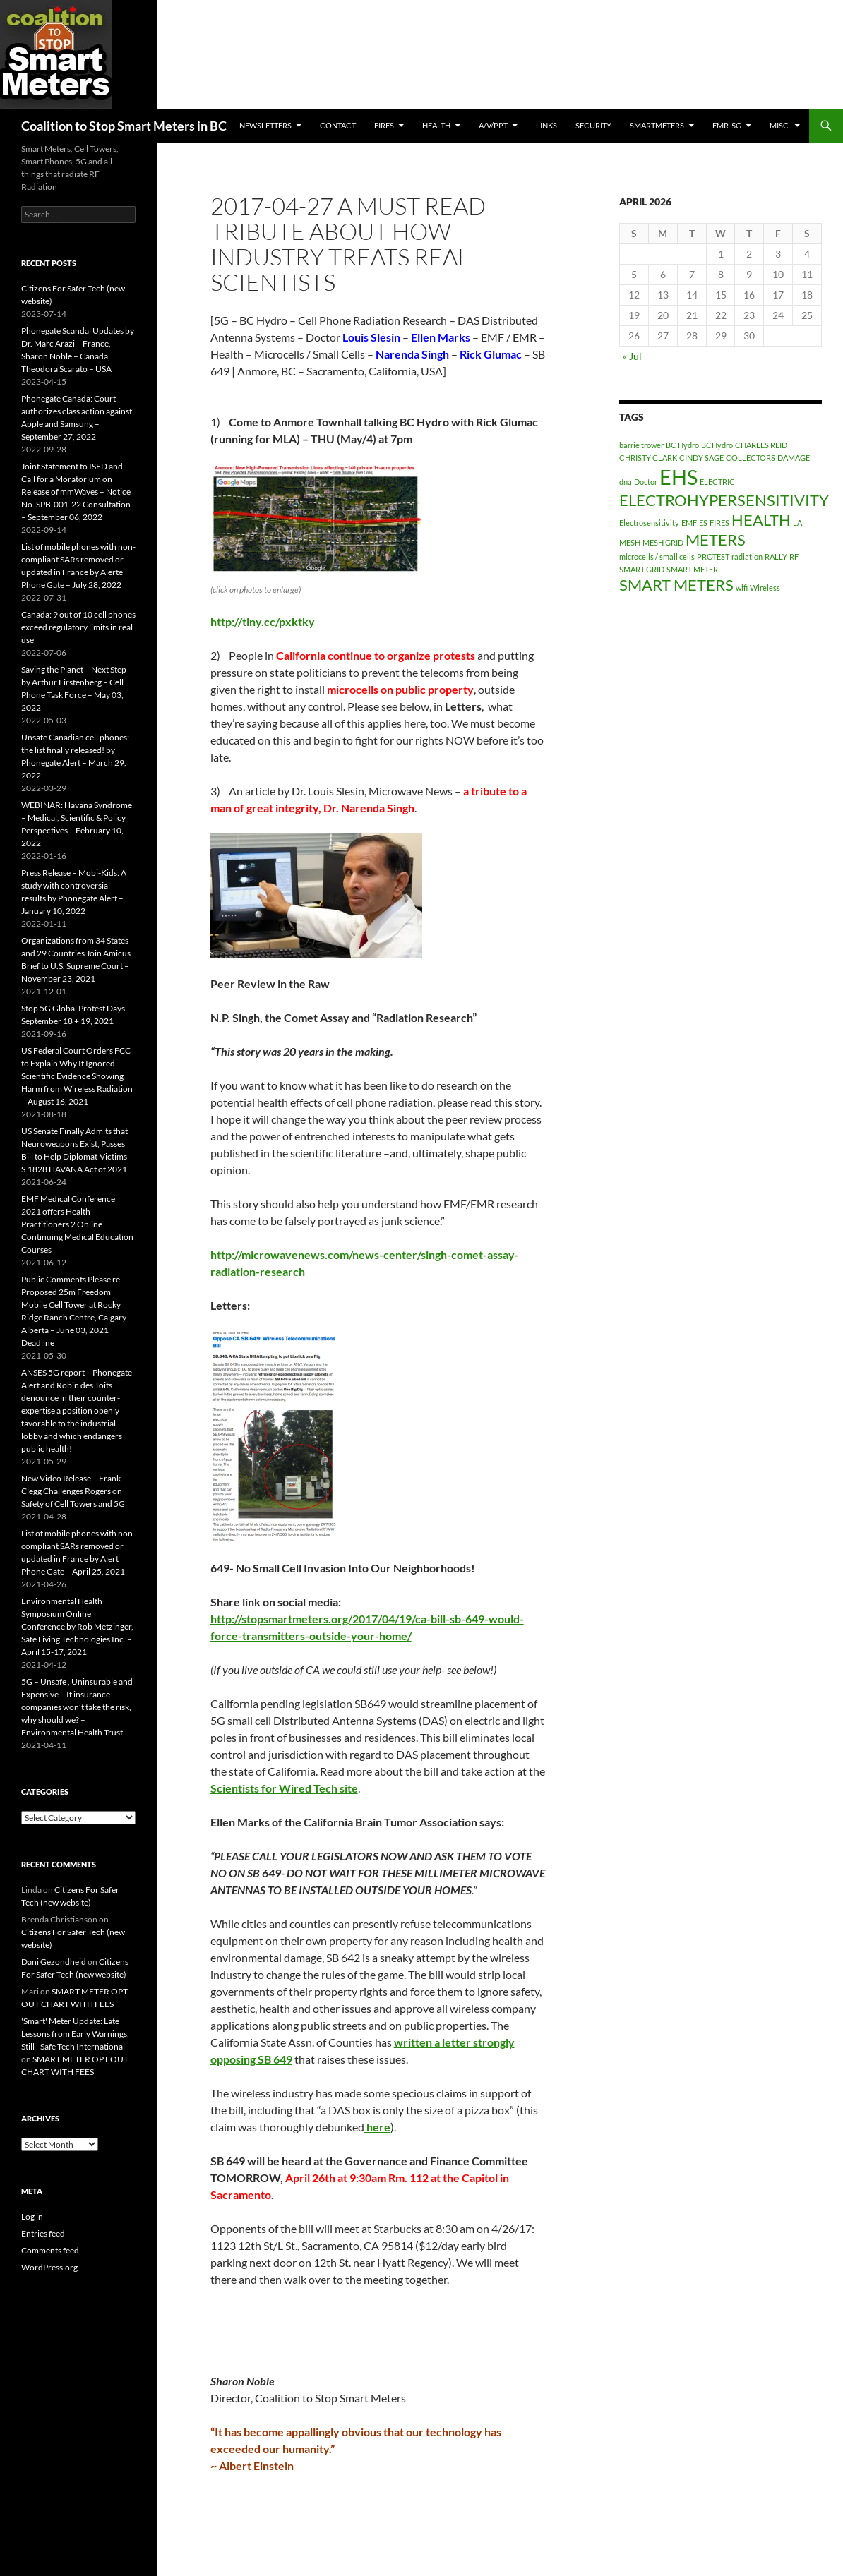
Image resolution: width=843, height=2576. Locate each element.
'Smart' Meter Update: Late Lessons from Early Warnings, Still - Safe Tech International (75, 2034)
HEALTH (436, 125)
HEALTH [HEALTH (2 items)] (761, 519)
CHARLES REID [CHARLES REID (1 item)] (761, 445)
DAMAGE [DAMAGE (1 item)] (793, 457)
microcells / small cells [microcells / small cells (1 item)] (657, 556)
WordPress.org (49, 2267)
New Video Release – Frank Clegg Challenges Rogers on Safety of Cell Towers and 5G (73, 1491)
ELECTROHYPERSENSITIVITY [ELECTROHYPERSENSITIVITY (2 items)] (724, 500)
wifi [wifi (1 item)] (742, 587)
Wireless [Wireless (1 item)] (765, 587)
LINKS (546, 125)
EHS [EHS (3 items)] (678, 476)
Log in (32, 2216)
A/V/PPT (493, 125)
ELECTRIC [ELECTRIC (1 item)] (717, 481)
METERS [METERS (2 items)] (716, 539)
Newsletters (265, 125)
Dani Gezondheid (53, 1961)
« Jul (632, 356)
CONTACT (338, 125)
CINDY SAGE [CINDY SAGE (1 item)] (701, 457)
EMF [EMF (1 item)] (689, 522)
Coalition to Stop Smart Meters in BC (124, 125)
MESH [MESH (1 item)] (629, 542)
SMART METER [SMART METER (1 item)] (692, 569)
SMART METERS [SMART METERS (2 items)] (676, 584)
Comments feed (50, 2250)
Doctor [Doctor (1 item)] (645, 481)
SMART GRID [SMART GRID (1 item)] (641, 569)
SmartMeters (657, 125)
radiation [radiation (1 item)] (747, 556)
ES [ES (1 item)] (703, 522)
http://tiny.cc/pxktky (262, 621)
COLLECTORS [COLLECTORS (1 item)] (750, 457)
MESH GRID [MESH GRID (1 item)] (662, 542)
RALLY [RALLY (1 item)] (776, 556)
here (377, 2126)
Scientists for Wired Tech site (284, 1788)
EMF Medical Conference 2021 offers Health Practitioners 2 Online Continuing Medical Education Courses (77, 1224)
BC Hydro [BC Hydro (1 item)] (682, 445)
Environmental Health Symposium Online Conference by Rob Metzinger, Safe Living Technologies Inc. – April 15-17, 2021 (77, 1626)
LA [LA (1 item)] (797, 522)
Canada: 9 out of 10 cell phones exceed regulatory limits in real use (78, 627)
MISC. (780, 125)
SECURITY (593, 125)
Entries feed (43, 2233)
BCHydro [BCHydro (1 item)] (717, 445)
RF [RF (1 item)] (794, 556)
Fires (384, 125)
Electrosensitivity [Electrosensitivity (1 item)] (649, 522)
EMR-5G (726, 125)
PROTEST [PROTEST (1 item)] (713, 556)
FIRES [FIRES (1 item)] (719, 522)
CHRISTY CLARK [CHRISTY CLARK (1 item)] (648, 457)
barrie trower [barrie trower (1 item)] (641, 445)
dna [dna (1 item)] (625, 481)
